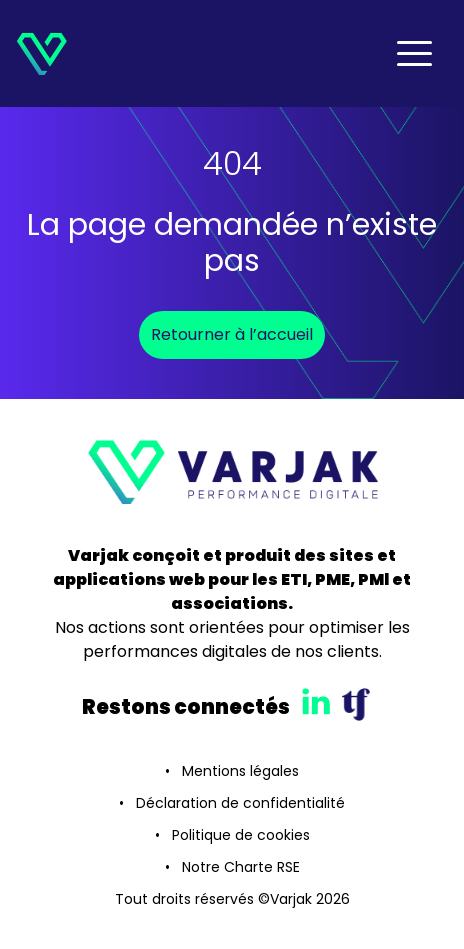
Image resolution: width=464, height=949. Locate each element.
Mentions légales (240, 771)
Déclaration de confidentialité (240, 803)
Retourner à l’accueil (232, 334)
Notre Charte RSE (241, 867)
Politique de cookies (241, 835)
